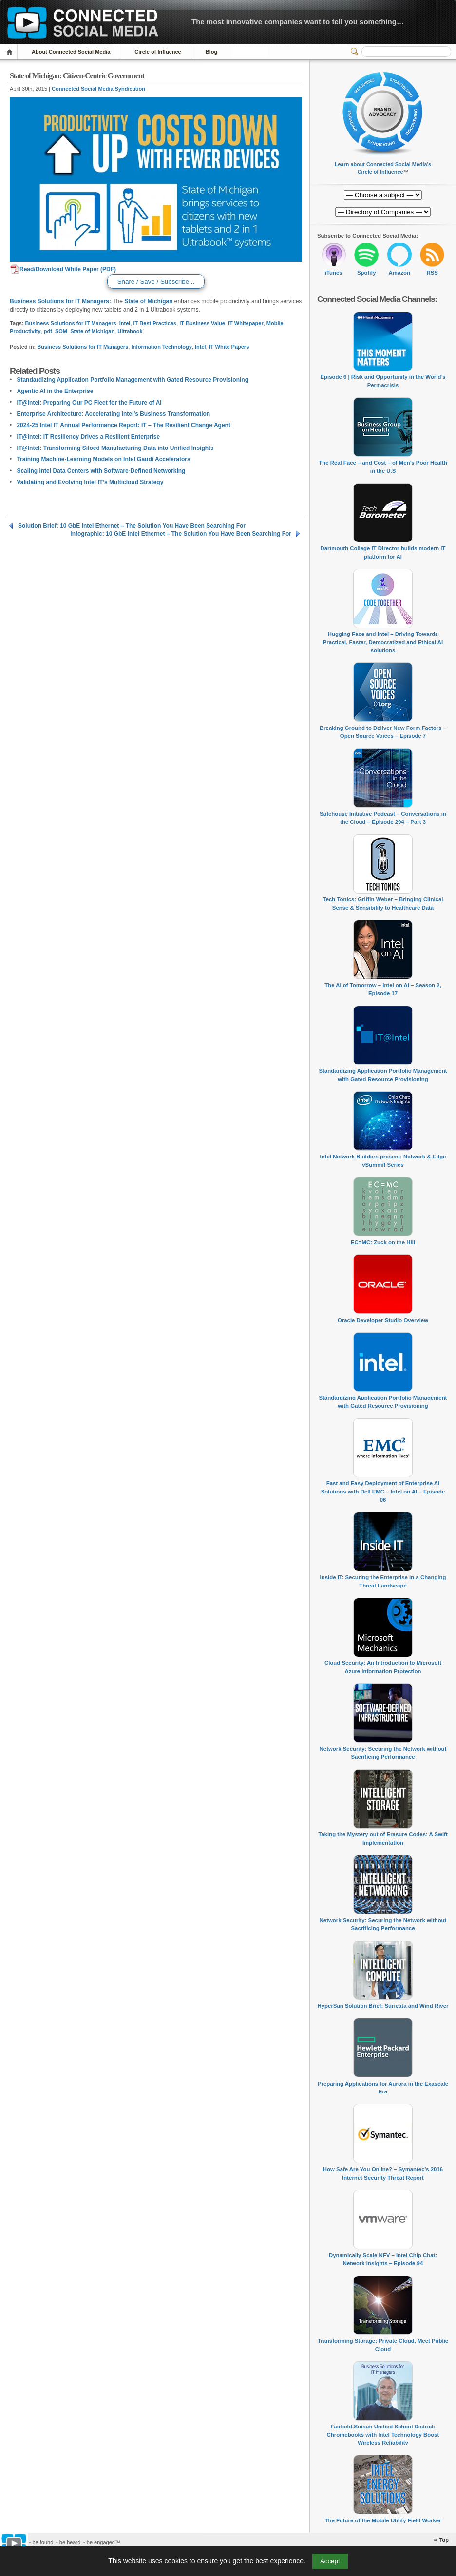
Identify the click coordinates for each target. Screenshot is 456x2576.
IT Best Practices (155, 323)
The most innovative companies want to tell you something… (297, 22)
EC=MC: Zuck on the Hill (383, 1242)
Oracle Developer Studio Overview (383, 1320)
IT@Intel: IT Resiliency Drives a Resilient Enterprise (88, 436)
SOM (61, 331)
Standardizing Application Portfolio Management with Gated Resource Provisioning (132, 379)
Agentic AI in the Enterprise (55, 391)
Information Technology (161, 347)
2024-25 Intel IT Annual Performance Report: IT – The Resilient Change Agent (123, 425)
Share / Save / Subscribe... (156, 281)
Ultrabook (129, 331)
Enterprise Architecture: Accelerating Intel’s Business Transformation (113, 414)
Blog (211, 52)
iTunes (333, 273)
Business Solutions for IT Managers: (60, 301)
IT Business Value (202, 323)
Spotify (366, 273)
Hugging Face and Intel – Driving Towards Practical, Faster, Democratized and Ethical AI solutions (383, 642)
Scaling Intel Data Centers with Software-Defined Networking (101, 470)
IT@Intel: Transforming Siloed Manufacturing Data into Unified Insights (115, 448)
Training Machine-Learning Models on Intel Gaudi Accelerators (103, 459)
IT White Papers (229, 347)
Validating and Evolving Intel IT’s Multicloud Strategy (90, 482)
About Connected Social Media (71, 52)
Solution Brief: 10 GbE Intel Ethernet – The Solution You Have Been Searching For (132, 526)
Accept (330, 2561)
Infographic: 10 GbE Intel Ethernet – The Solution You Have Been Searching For (180, 533)
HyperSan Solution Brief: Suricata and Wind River (383, 2006)
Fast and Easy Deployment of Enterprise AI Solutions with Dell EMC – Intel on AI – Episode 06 (383, 1491)
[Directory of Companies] (383, 195)
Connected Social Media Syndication (98, 89)
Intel (125, 323)
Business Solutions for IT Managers (70, 323)
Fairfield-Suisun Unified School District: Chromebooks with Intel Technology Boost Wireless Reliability (383, 2434)
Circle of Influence (157, 52)
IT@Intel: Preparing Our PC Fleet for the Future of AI (89, 402)
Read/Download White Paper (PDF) (63, 269)
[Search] (406, 51)
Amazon (399, 273)
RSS (432, 273)
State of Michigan (148, 301)
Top (444, 2540)
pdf (48, 331)
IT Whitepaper (246, 323)
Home (11, 51)
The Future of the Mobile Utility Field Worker (382, 2520)
